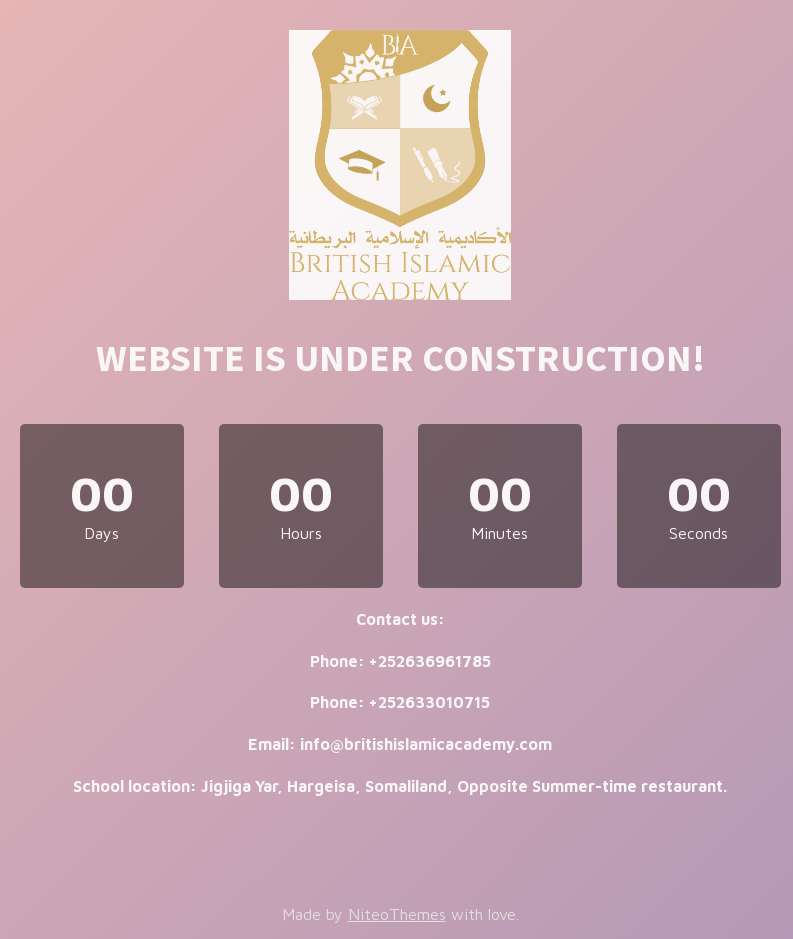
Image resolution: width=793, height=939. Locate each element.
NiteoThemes (397, 914)
